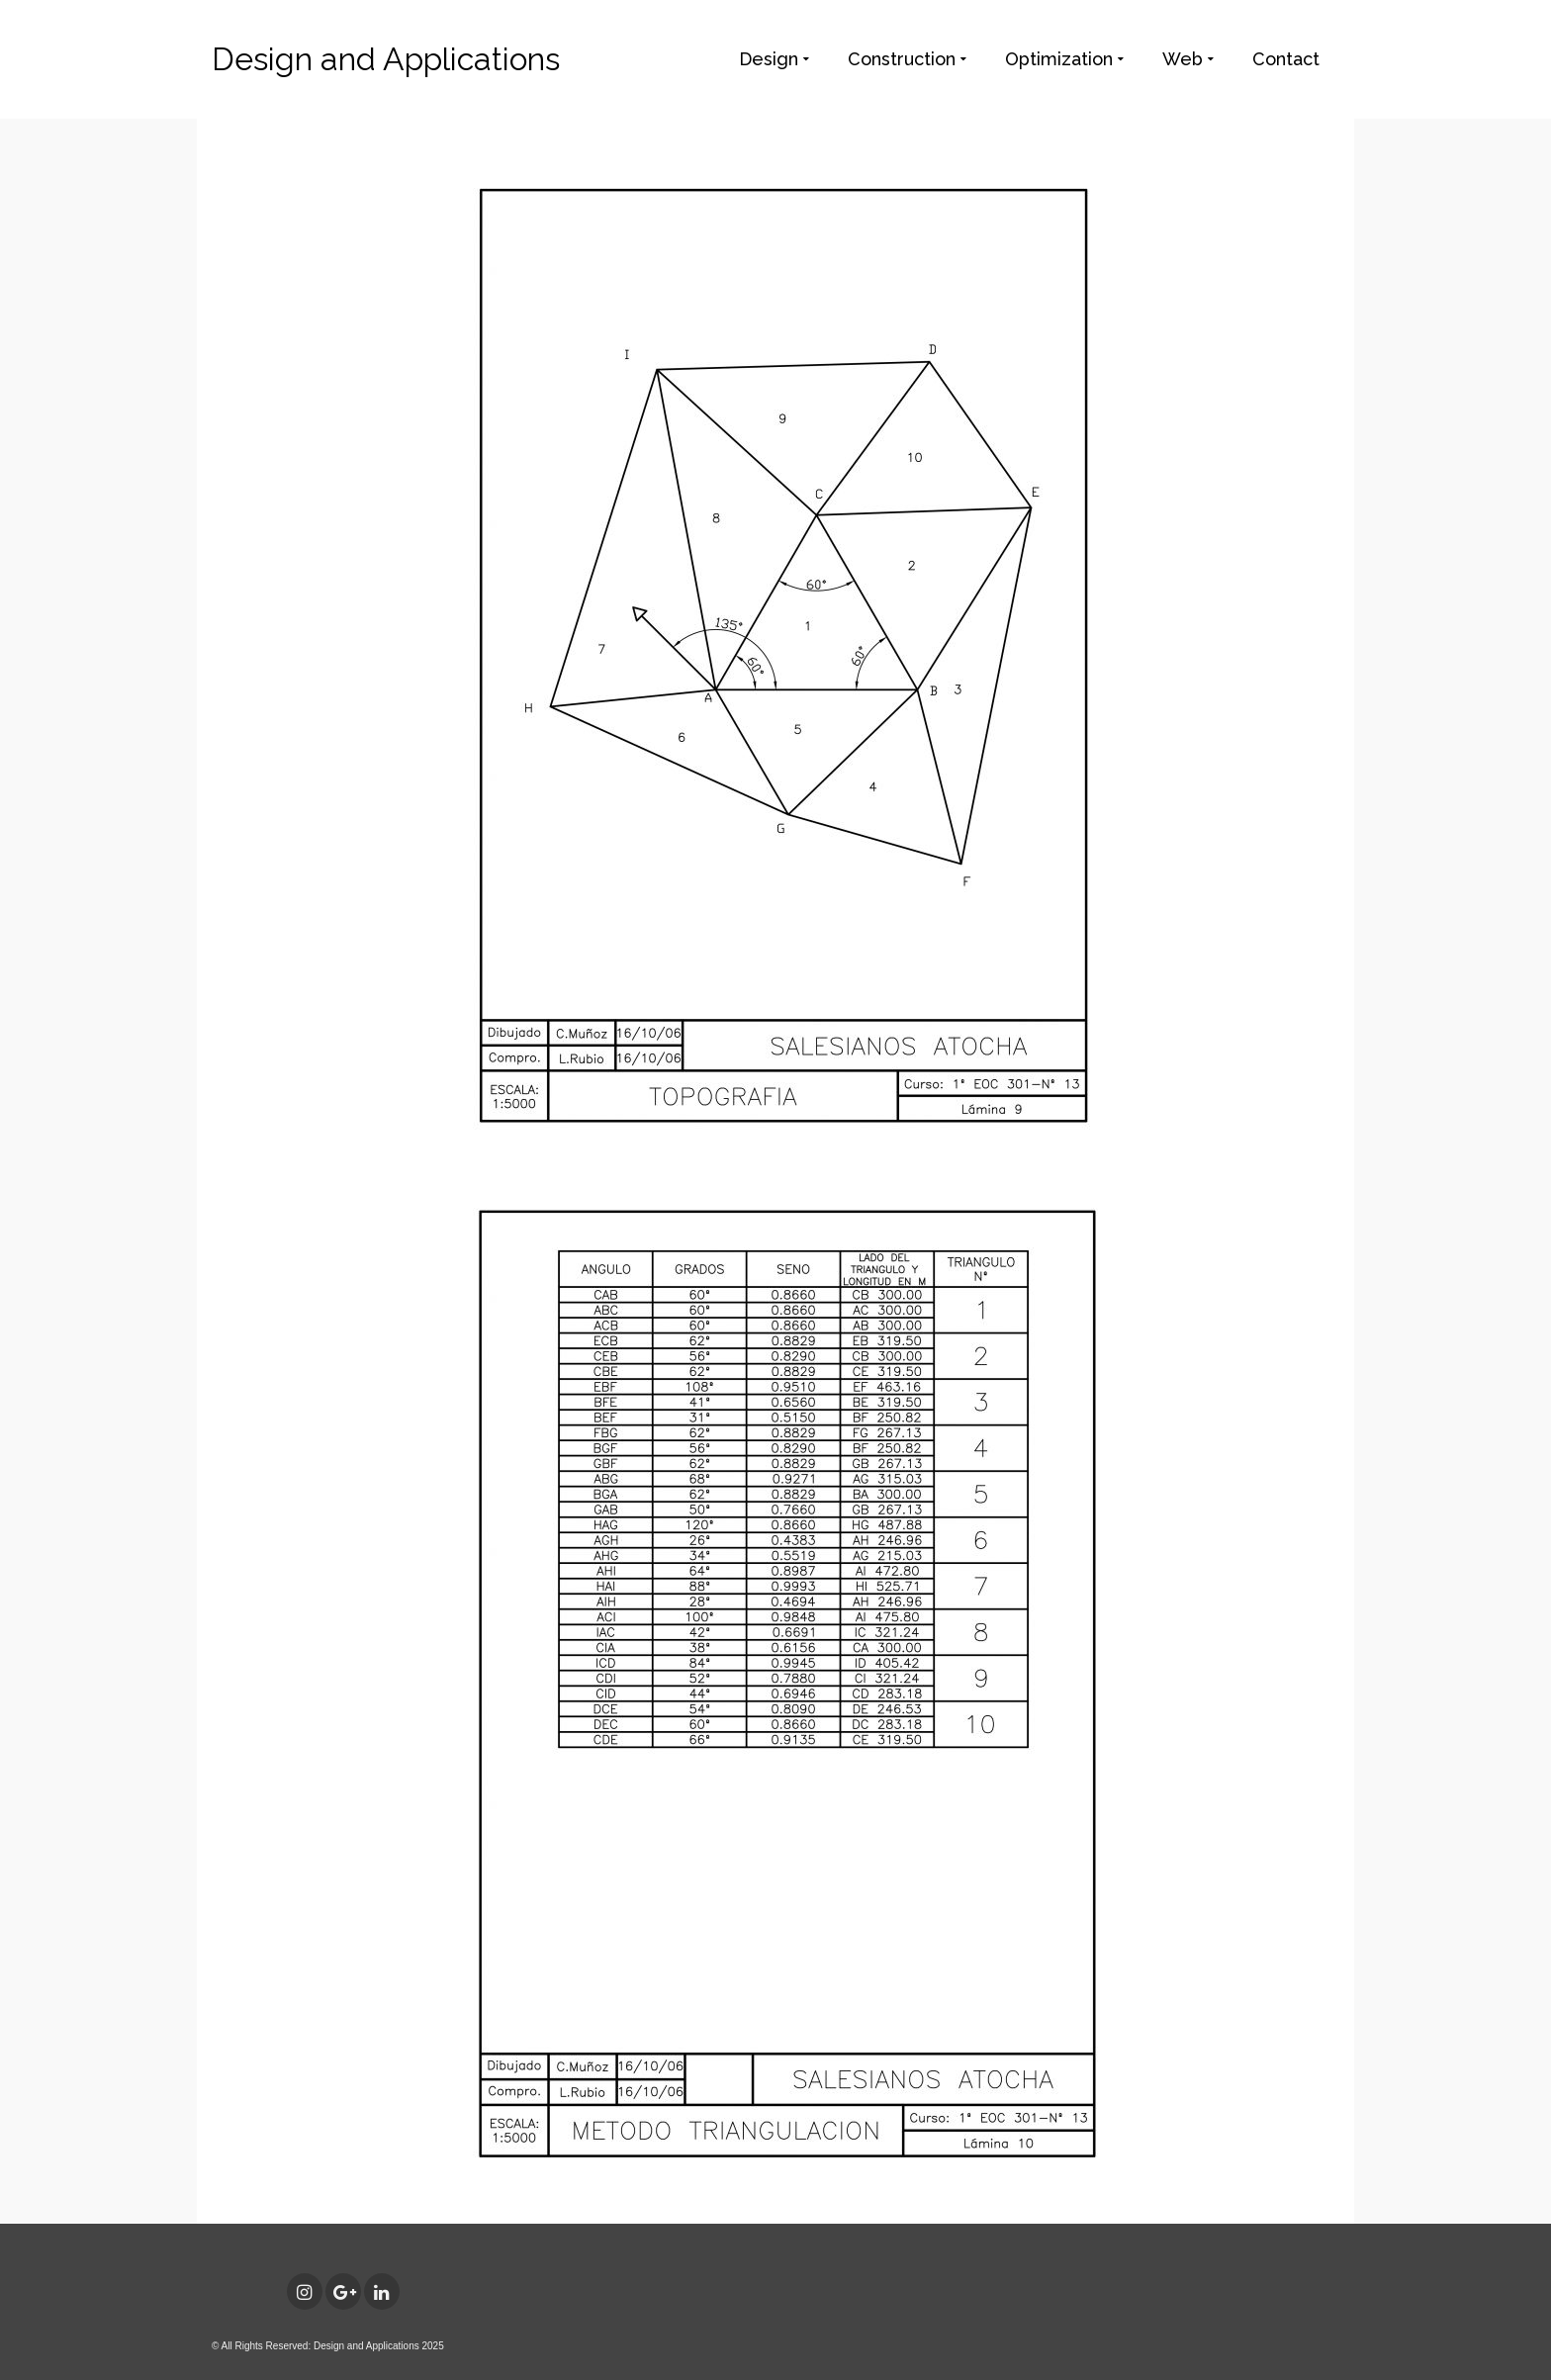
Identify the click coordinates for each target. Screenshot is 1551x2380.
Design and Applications (386, 59)
